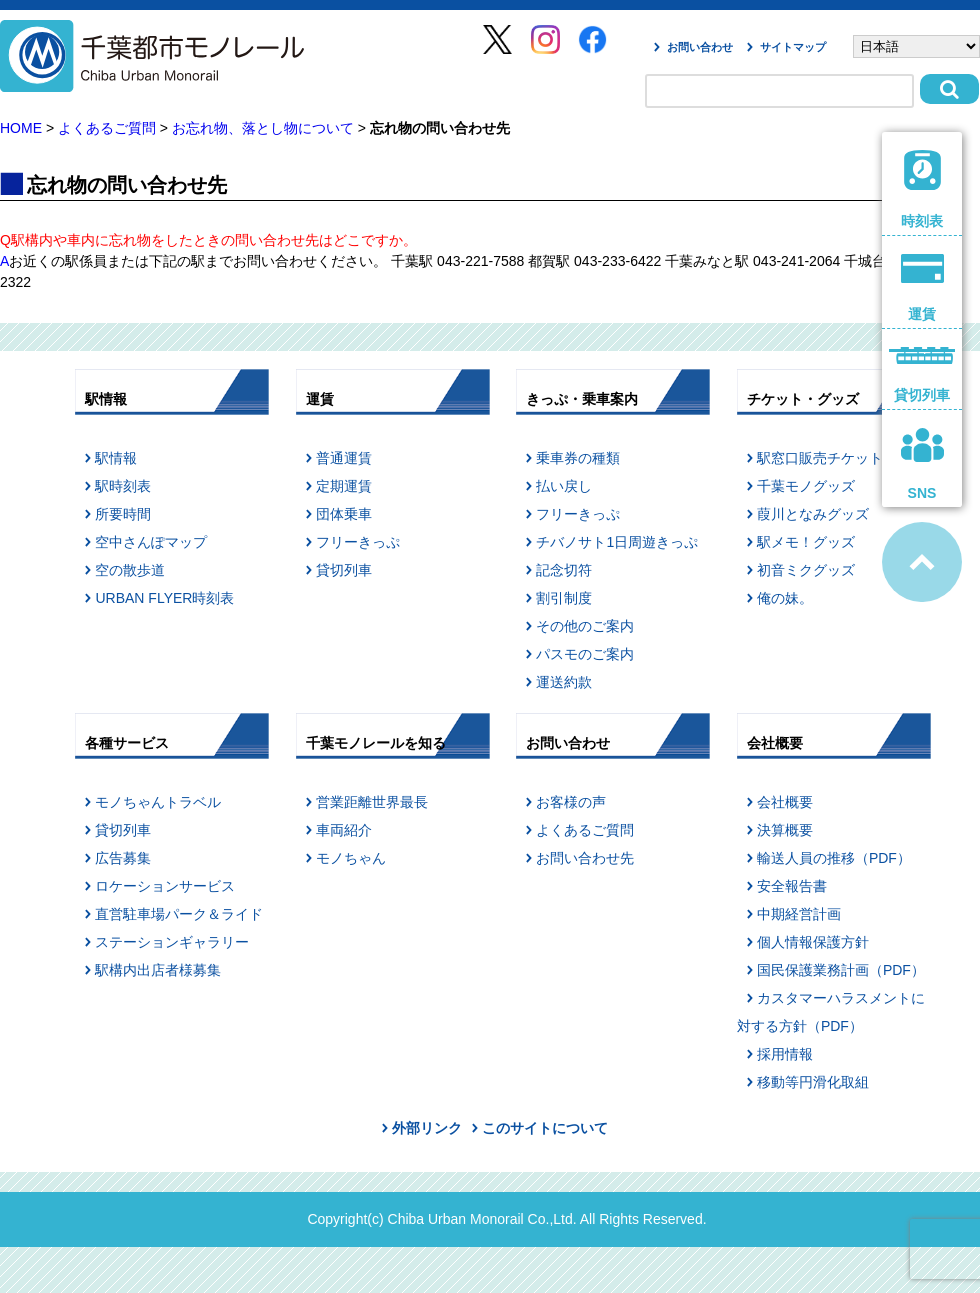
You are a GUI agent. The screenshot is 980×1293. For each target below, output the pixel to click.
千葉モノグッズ (806, 486)
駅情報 (116, 458)
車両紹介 (344, 830)
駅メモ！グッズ (806, 542)
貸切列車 (344, 570)
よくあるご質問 (107, 128)
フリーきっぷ (358, 542)
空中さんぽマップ (151, 542)
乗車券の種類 (578, 458)
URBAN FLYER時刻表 (164, 598)
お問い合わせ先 (585, 858)
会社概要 (785, 802)
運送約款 (564, 682)
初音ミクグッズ (806, 570)
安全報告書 (792, 886)
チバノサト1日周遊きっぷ (617, 542)
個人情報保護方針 (813, 942)
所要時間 (123, 514)
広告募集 (123, 858)
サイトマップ (793, 47)
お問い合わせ (700, 47)
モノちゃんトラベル (158, 802)
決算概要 (785, 830)
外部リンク (427, 1128)
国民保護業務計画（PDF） (841, 970)
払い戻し (564, 486)
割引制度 (564, 598)
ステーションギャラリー (172, 942)
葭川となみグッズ (813, 514)
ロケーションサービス (165, 886)
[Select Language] (916, 46)
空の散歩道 (130, 570)
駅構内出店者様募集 (158, 970)
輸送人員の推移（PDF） (834, 858)
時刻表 (922, 189)
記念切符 (564, 570)
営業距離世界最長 (372, 802)
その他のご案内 (585, 626)
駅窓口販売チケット (820, 458)
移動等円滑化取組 (813, 1082)
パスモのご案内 (585, 654)
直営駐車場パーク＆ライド (179, 914)
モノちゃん (351, 858)
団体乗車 (344, 514)
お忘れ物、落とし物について (263, 128)
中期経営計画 (799, 914)
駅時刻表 (123, 486)
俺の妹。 (785, 598)
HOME (21, 128)
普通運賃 (344, 458)
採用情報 (785, 1054)
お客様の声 (571, 802)
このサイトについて (545, 1128)
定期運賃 (344, 486)
